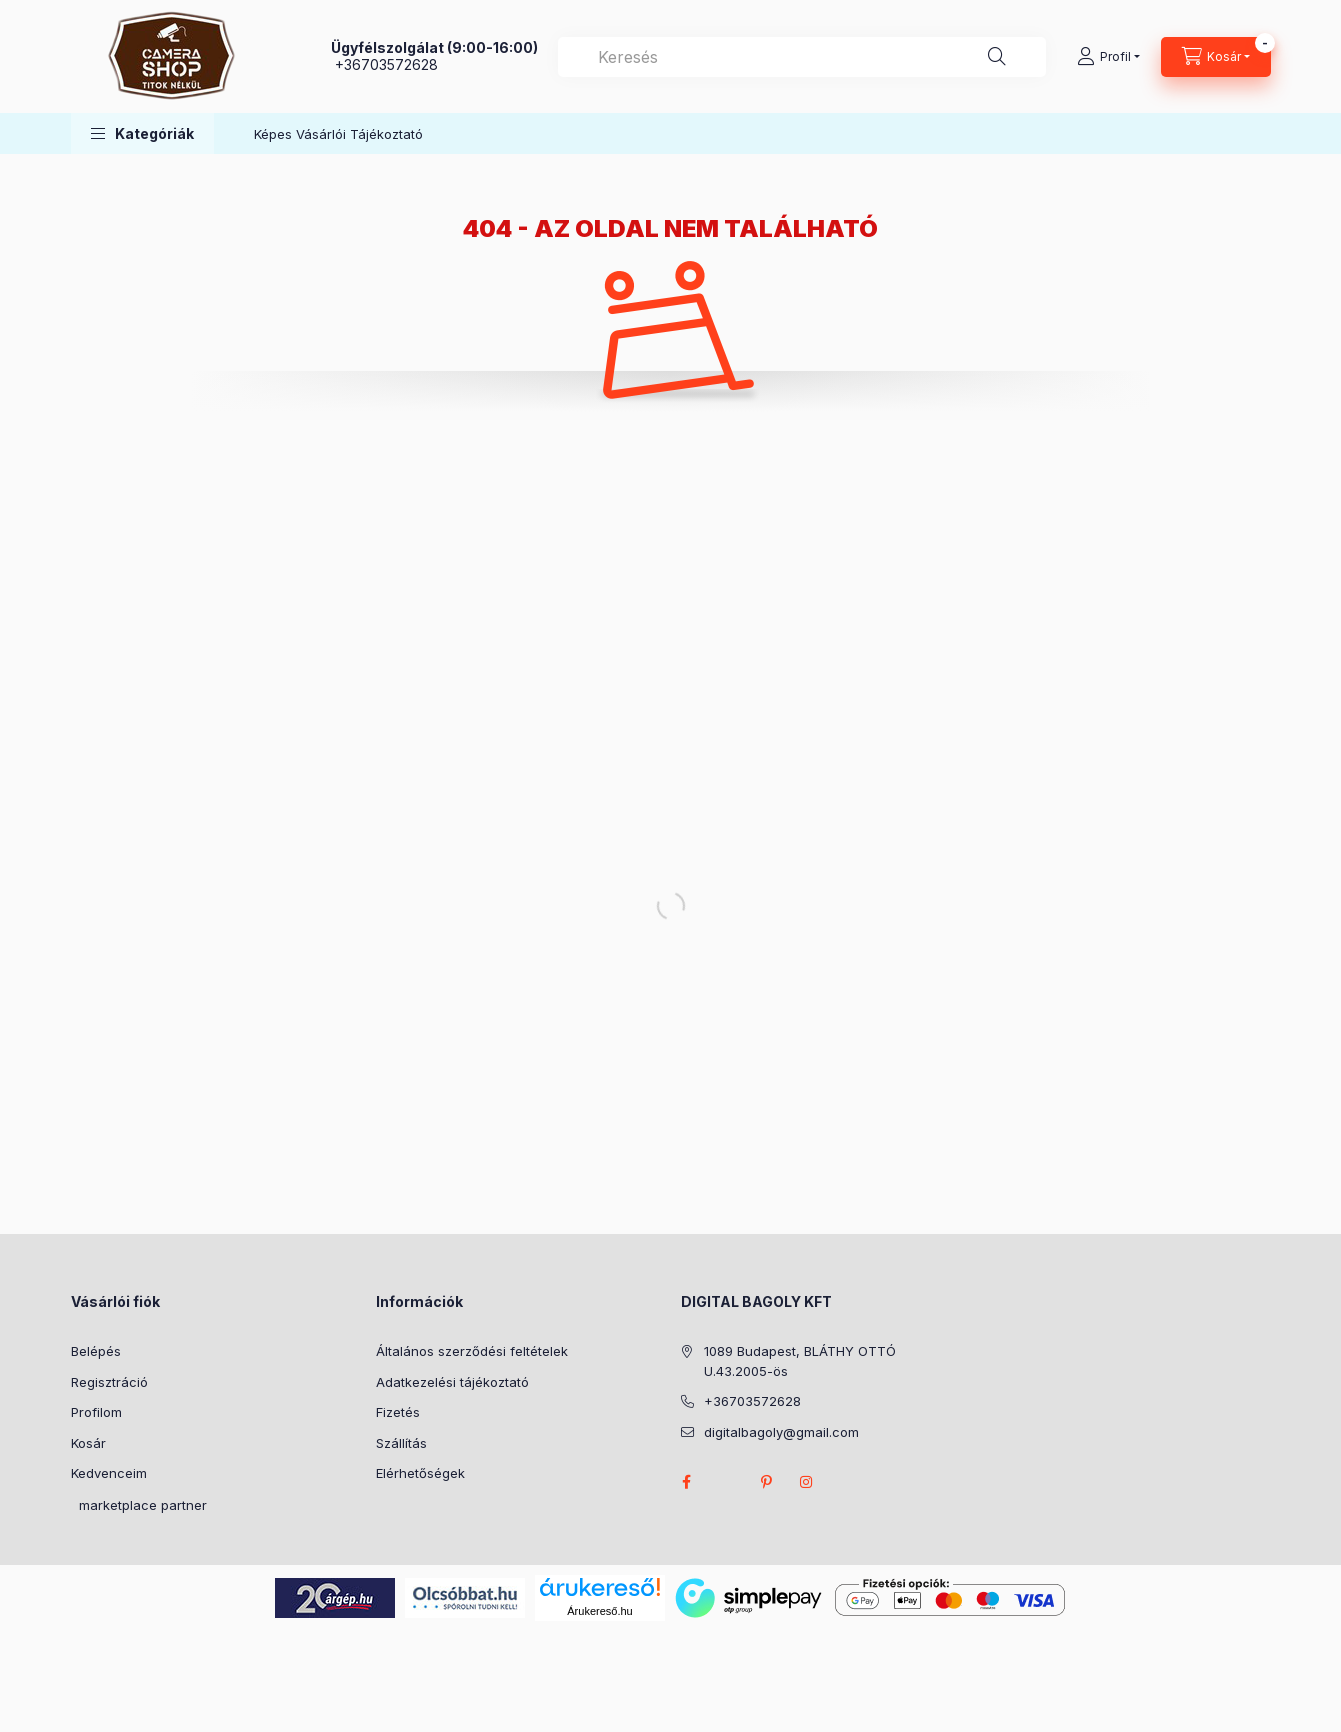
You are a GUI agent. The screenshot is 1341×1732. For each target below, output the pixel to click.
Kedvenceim (109, 1473)
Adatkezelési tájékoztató (452, 1382)
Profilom (96, 1412)
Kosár (88, 1443)
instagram (807, 1482)
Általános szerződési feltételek (472, 1351)
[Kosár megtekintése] (1216, 57)
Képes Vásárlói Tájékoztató (338, 134)
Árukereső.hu (599, 1611)
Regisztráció (109, 1382)
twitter (727, 1482)
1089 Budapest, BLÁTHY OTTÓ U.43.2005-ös (800, 1361)
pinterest (767, 1482)
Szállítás (401, 1443)
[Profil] (1108, 57)
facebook (687, 1482)
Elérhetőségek (420, 1473)
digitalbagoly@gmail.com (781, 1432)
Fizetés (398, 1412)
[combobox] (802, 57)
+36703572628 (386, 64)
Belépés (96, 1351)
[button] (142, 133)
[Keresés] (997, 57)
